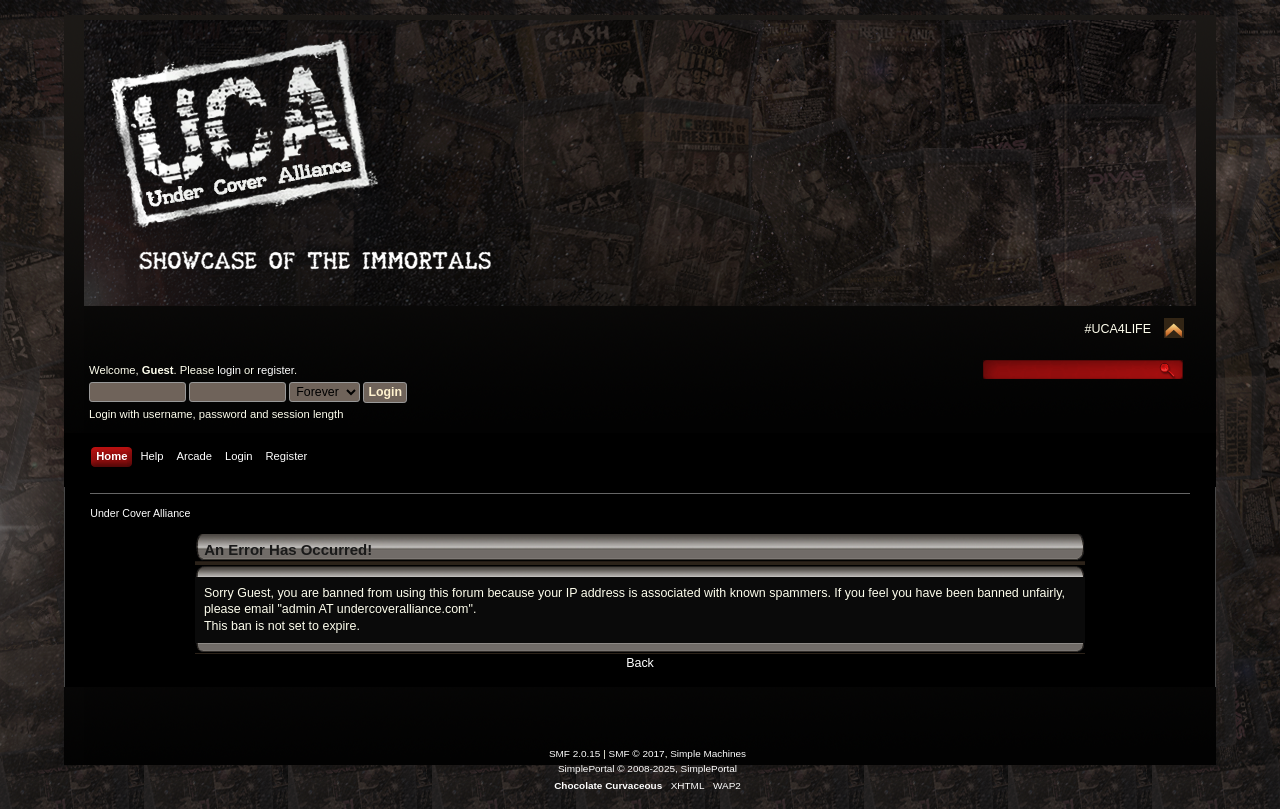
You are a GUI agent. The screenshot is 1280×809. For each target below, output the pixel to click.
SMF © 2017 (637, 753)
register (275, 370)
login (229, 370)
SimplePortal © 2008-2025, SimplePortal (647, 768)
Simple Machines (708, 753)
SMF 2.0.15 (575, 753)
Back (640, 663)
